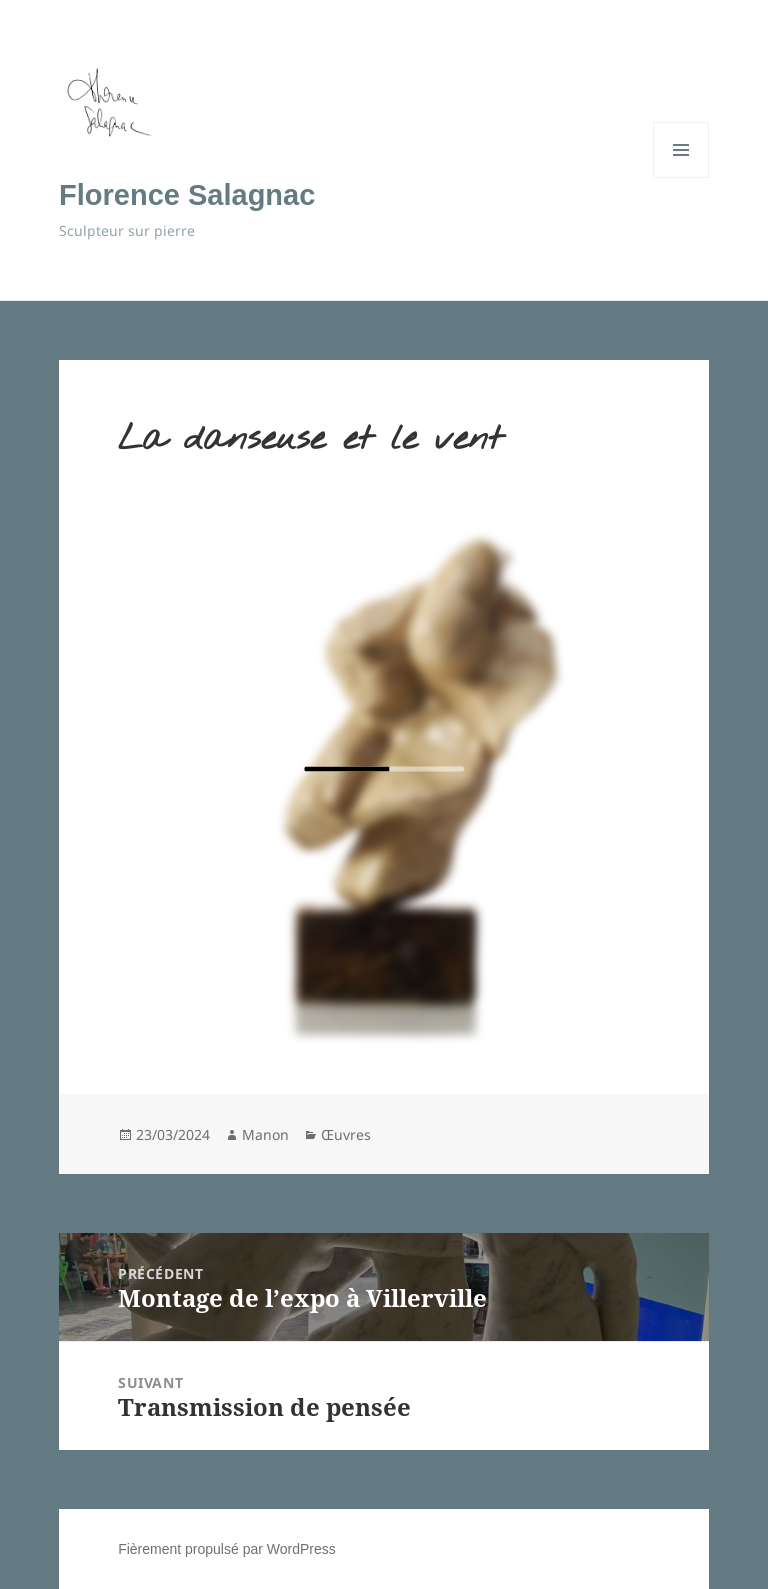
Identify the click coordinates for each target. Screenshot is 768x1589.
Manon (265, 1134)
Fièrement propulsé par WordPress (227, 1549)
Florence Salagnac (187, 195)
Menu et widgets (681, 177)
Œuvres (346, 1134)
